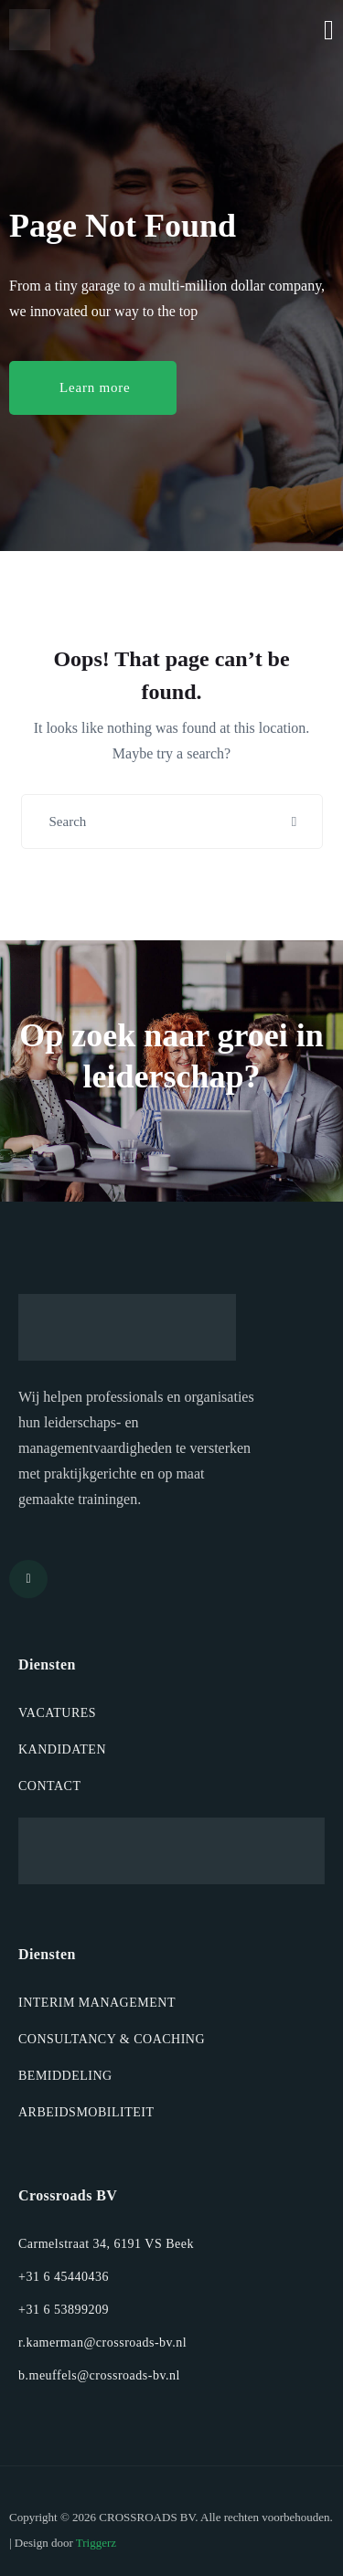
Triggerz (96, 2542)
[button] (93, 388)
